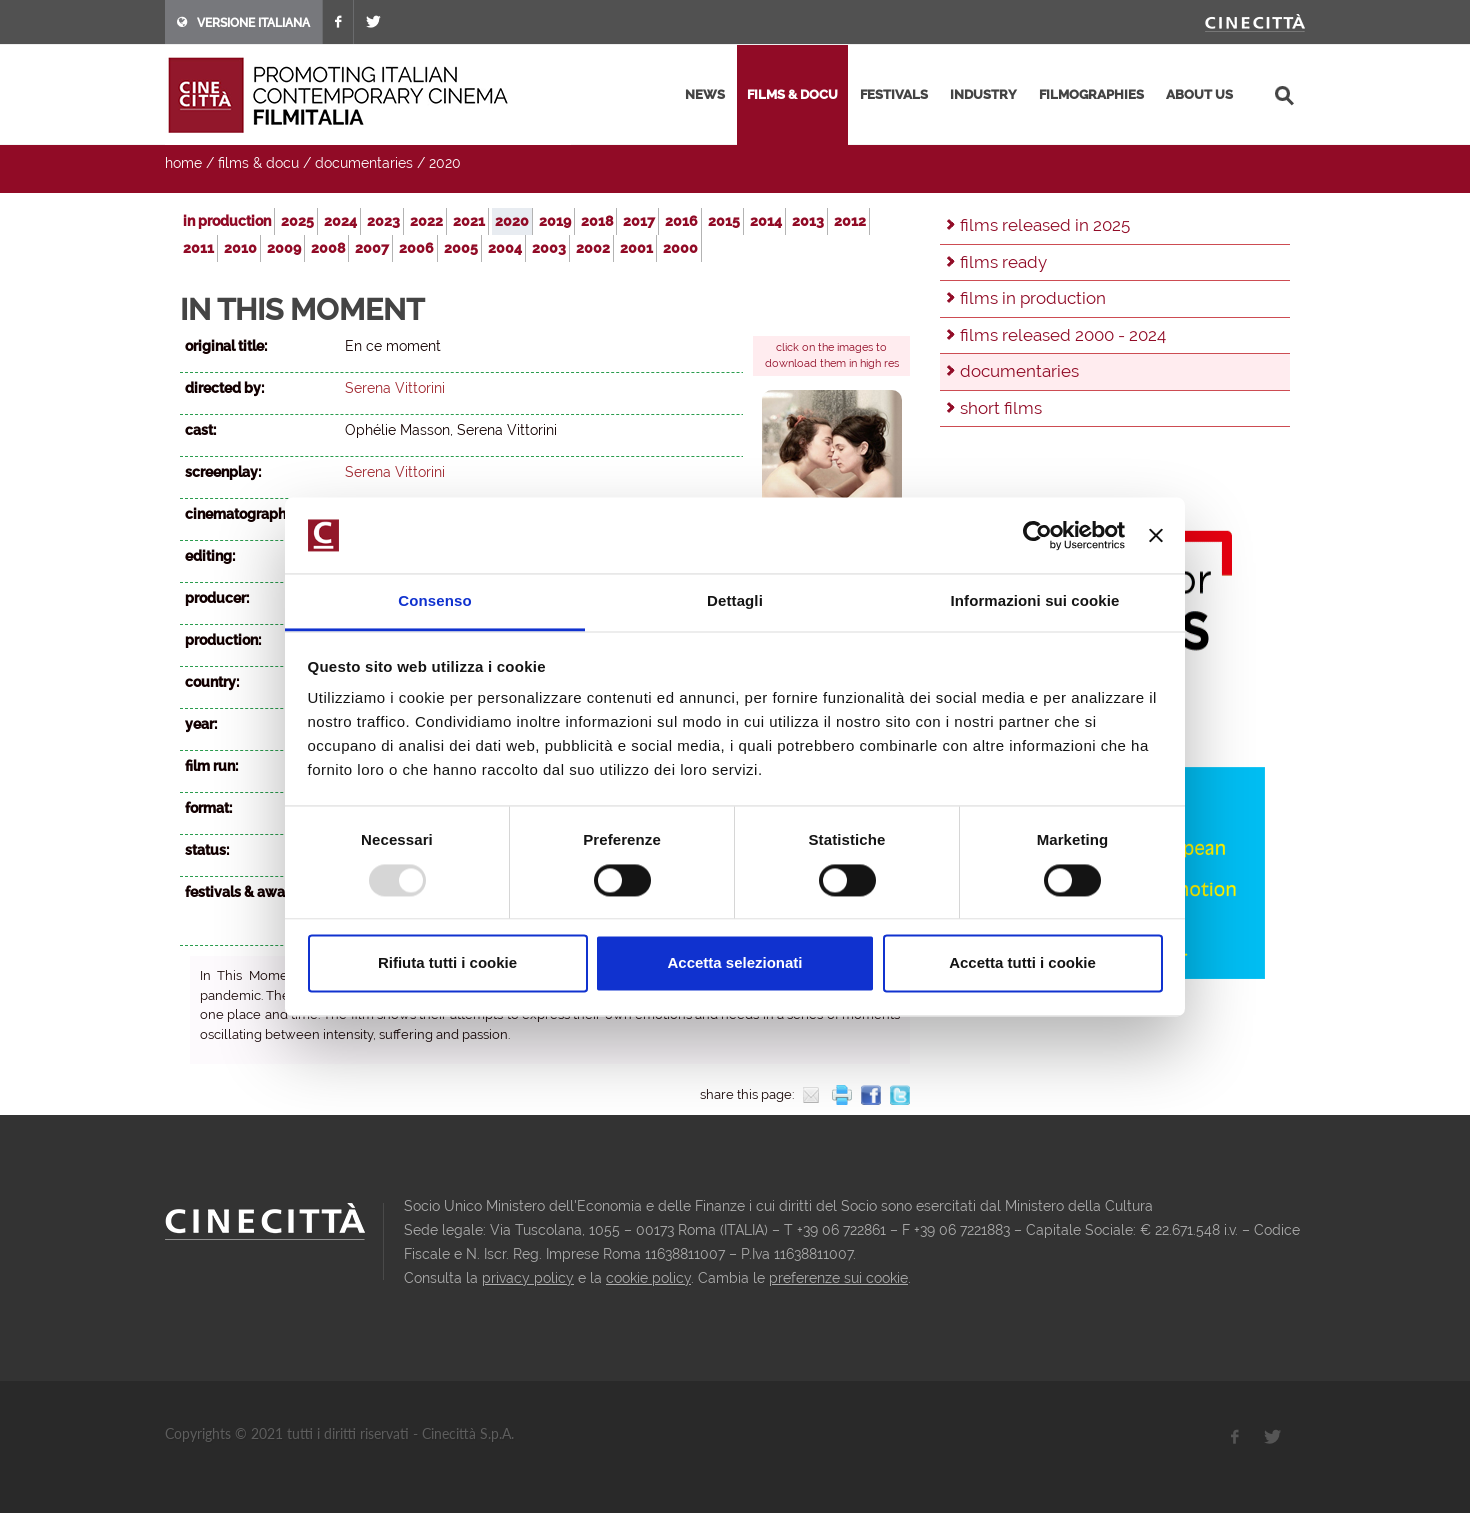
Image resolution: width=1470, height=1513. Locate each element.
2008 (328, 248)
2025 (297, 221)
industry (983, 94)
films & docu (792, 94)
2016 (681, 221)
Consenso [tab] (434, 601)
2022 (426, 221)
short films (1001, 408)
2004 (505, 248)
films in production (1033, 298)
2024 (340, 221)
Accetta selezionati (734, 963)
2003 (549, 248)
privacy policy (528, 1278)
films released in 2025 (1045, 225)
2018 (597, 221)
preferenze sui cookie (838, 1278)
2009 (284, 248)
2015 (724, 221)
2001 (636, 248)
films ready (1003, 262)
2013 (808, 221)
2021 (469, 221)
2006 (416, 248)
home (183, 163)
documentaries (364, 163)
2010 (240, 248)
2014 (766, 221)
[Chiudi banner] (1156, 535)
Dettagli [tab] (735, 601)
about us (1199, 94)
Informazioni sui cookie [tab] (1035, 601)
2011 (198, 248)
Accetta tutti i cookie (1022, 963)
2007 (372, 248)
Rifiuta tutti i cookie (447, 963)
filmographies (1091, 94)
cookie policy (648, 1278)
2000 (680, 248)
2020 (445, 163)
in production (227, 221)
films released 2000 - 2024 (1063, 335)
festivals (894, 94)
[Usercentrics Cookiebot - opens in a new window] (1037, 535)
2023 (383, 221)
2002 (593, 248)
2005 (461, 248)
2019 (555, 221)
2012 (850, 221)
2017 (639, 221)
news (705, 94)
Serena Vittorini (395, 388)
